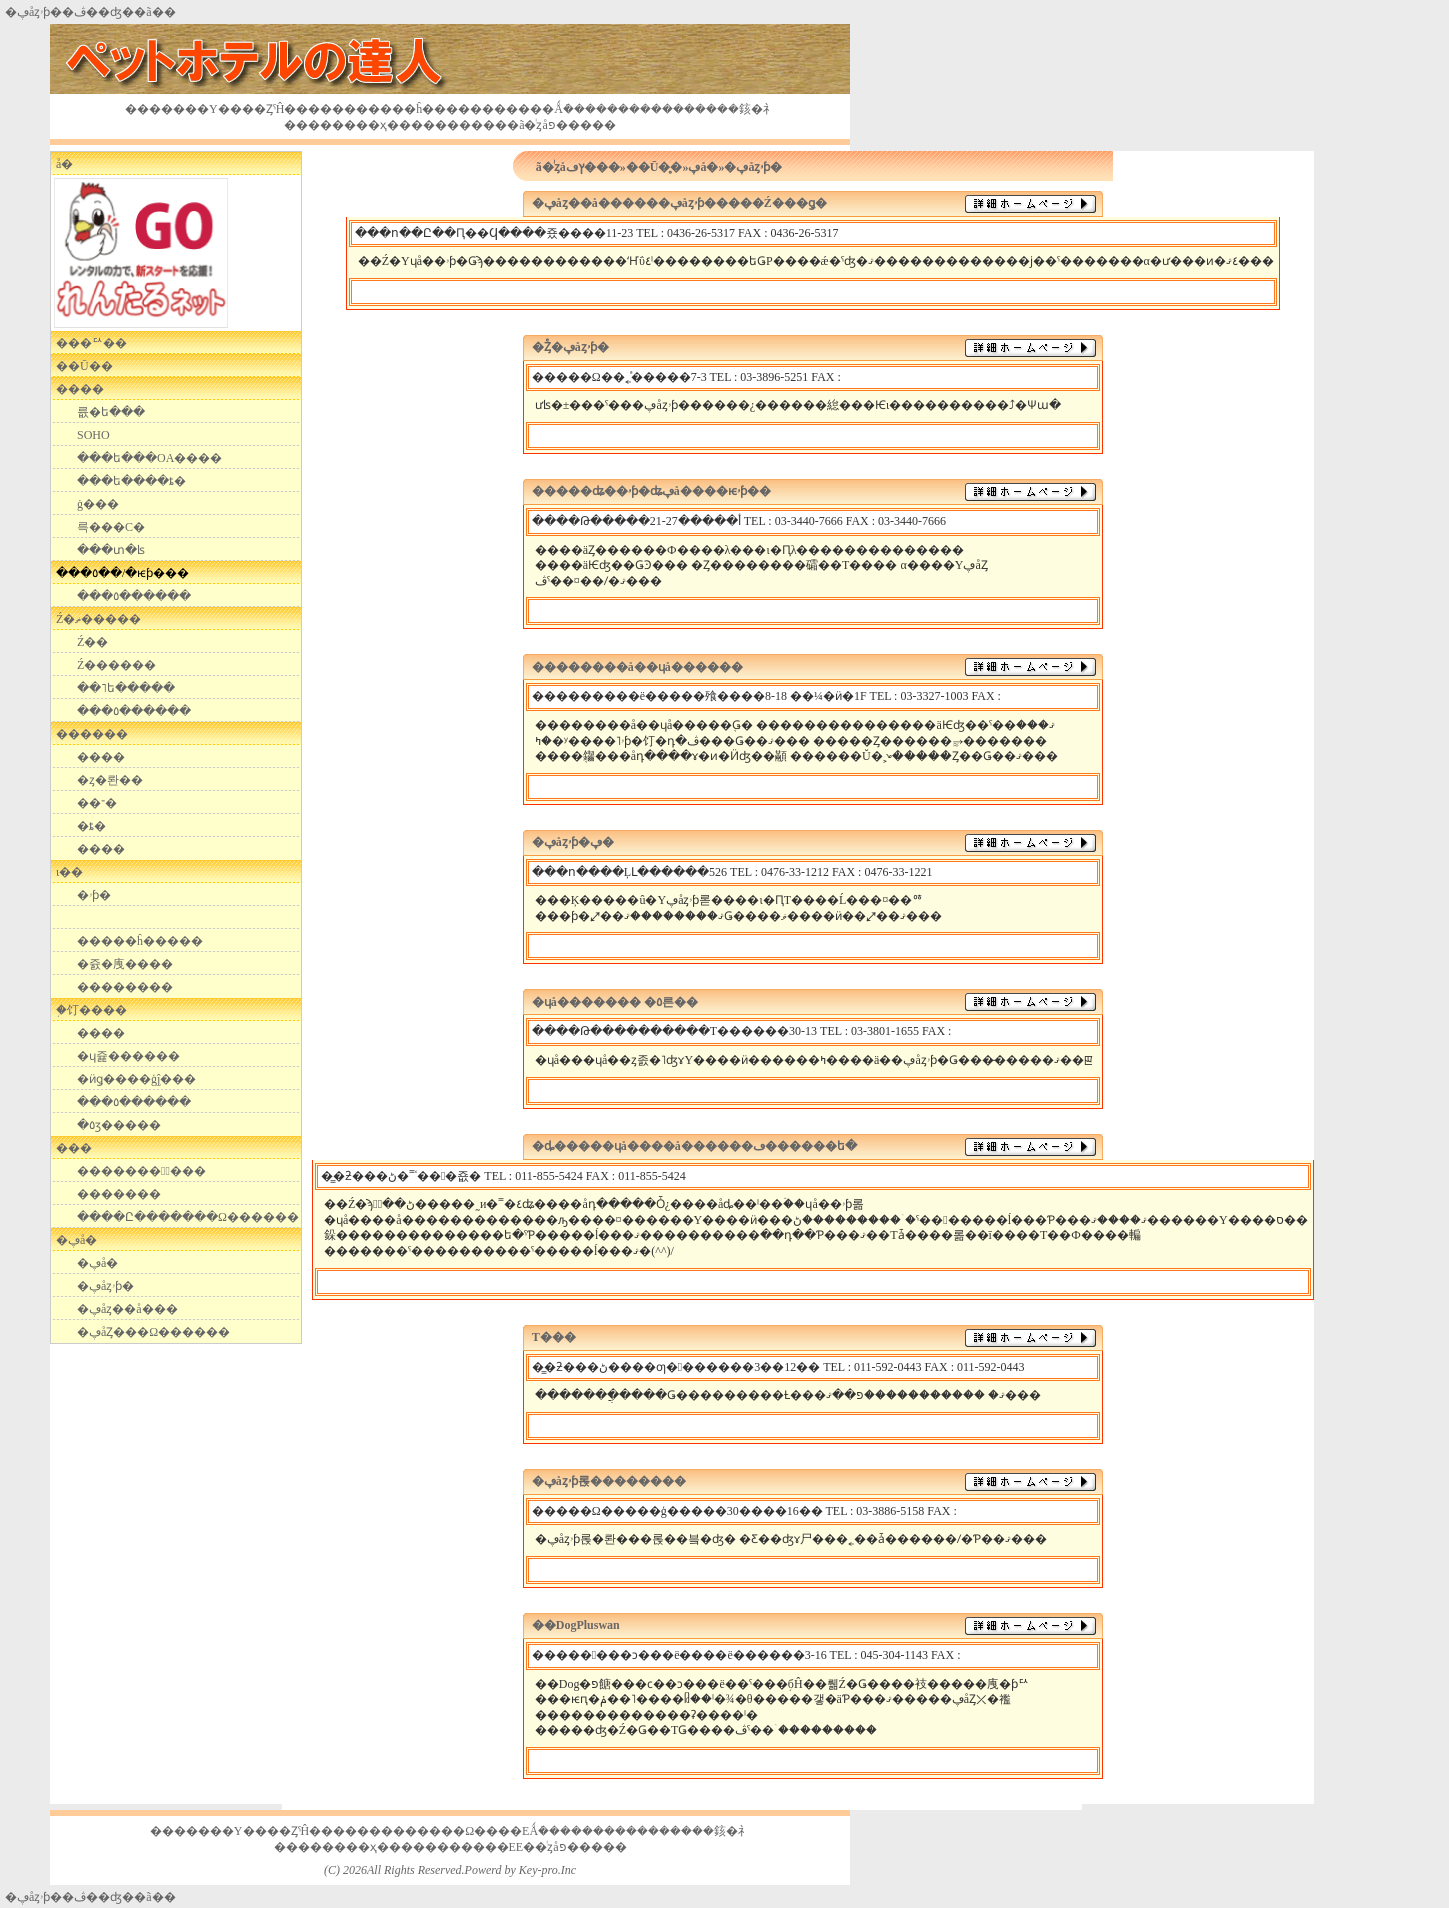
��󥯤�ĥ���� (431, 109)
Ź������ (116, 665)
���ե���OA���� (149, 458)
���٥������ (134, 596)
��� (74, 1148)
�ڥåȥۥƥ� (105, 1286)
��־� (97, 803)
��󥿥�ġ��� (98, 504)
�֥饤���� (91, 1010)
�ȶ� (91, 826)
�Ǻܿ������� (591, 109)
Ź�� (92, 642)
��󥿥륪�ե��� (111, 412)
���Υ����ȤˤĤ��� (246, 109)
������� (119, 1194)
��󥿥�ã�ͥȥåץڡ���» (581, 167)
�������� (125, 987)
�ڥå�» (706, 167)
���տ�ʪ (111, 550)
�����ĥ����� (140, 941)
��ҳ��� (389, 125)
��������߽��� (141, 1171)
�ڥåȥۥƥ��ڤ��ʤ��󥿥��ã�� (90, 1897)
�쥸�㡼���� (125, 964)
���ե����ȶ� (131, 481)
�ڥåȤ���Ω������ (153, 1332)
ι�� (69, 872)
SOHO (93, 435)
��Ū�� (84, 366)
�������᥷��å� (64, 164)
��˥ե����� (126, 688)
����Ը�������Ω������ (188, 1217)
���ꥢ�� (91, 343)
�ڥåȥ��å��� (127, 1309)
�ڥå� (76, 1240)
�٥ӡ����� (119, 1125)
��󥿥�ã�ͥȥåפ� (531, 125)
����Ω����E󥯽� (473, 1831)
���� (80, 389)
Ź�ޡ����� (98, 619)
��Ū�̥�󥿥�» (657, 167)
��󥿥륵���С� (111, 527)
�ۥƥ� (94, 895)
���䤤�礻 (740, 109)
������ (92, 734)
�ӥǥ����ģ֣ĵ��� (136, 1079)
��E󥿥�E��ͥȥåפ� (532, 1847)
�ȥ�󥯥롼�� (110, 780)
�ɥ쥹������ (128, 1056)
